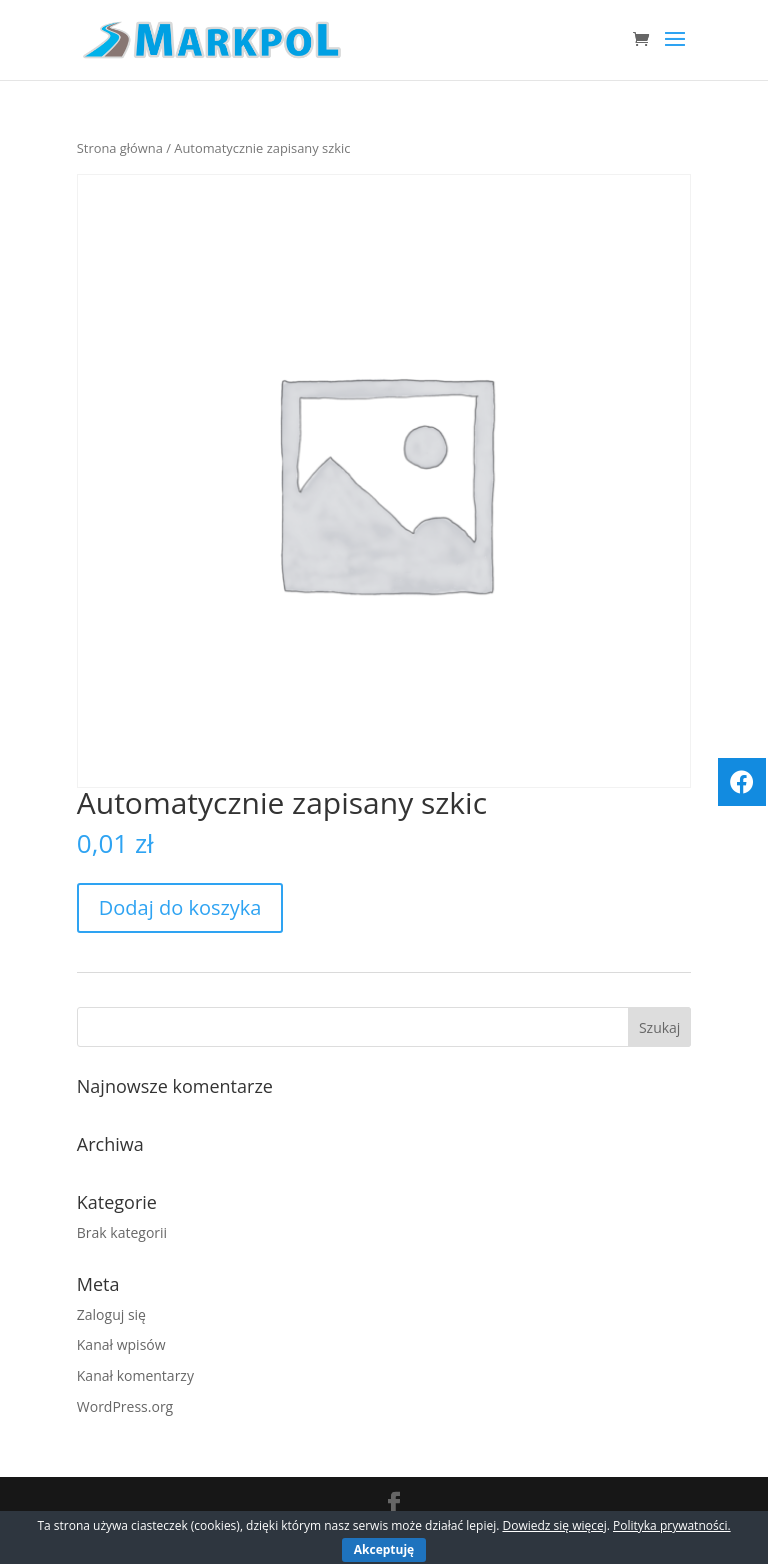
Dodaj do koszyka (180, 907)
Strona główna (120, 148)
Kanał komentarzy (135, 1375)
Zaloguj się (111, 1314)
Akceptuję (384, 1549)
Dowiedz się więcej (554, 1525)
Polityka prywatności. (672, 1525)
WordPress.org (125, 1406)
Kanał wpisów (121, 1344)
